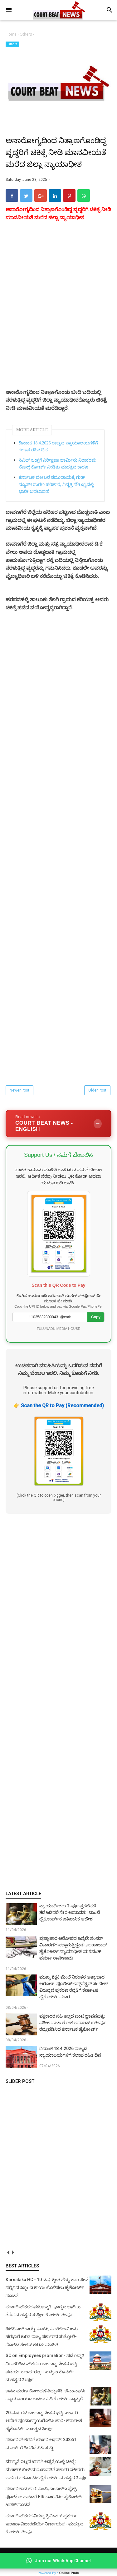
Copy (95, 1317)
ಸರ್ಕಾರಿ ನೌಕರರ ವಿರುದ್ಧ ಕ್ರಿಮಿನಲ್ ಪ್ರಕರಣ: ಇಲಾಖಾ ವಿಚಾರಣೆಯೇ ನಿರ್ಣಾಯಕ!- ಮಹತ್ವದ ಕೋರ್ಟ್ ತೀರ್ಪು (45, 2523)
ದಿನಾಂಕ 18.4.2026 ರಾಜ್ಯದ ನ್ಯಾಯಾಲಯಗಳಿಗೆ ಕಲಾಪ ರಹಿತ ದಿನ (58, 446)
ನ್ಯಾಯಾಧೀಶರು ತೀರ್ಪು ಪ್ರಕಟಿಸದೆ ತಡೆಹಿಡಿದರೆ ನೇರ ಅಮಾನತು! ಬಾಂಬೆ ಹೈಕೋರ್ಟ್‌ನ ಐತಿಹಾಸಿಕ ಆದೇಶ (69, 1912)
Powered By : (58, 2573)
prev (8, 2252)
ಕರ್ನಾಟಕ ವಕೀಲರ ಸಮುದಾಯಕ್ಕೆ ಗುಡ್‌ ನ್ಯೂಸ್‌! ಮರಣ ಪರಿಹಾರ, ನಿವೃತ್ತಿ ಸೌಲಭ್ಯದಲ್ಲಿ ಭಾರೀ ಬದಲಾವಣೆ (56, 484)
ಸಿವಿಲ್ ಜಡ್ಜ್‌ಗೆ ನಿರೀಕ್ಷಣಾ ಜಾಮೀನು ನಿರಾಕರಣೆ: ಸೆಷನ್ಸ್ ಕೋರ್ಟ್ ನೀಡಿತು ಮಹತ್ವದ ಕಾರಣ (57, 463)
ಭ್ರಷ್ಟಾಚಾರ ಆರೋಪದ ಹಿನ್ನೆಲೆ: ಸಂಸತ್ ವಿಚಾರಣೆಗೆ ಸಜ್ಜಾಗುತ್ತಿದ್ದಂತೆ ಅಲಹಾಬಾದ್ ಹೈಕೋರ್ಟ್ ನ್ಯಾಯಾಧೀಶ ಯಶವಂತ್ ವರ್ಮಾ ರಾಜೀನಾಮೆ (73, 1948)
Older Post (97, 1090)
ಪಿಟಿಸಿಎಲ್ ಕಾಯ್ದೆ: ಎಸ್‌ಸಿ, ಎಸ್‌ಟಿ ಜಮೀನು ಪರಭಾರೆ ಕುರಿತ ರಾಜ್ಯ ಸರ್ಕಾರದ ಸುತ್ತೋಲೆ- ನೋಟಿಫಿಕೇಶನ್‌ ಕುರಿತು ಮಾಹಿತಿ (42, 2336)
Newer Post (19, 1090)
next (12, 2252)
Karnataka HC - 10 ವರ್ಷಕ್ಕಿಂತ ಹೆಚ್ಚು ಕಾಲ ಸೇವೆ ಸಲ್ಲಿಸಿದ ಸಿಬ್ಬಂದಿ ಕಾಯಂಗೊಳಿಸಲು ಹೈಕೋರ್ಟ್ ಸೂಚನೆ (47, 2287)
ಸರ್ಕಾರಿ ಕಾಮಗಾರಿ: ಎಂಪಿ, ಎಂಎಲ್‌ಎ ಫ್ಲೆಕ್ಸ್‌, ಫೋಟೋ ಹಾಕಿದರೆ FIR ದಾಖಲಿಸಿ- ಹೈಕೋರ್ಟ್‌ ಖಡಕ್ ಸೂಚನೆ (44, 2496)
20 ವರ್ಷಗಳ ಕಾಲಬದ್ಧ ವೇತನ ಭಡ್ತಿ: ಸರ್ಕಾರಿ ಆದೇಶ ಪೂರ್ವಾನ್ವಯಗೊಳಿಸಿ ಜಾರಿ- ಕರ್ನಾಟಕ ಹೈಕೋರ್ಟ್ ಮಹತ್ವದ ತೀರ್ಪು (44, 2420)
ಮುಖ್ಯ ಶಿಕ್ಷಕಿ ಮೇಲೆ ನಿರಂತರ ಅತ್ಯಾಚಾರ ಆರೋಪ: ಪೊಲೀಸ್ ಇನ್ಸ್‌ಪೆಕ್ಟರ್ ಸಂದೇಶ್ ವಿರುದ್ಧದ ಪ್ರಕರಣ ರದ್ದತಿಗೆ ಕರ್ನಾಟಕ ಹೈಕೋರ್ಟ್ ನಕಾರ (73, 1986)
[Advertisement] (58, 1702)
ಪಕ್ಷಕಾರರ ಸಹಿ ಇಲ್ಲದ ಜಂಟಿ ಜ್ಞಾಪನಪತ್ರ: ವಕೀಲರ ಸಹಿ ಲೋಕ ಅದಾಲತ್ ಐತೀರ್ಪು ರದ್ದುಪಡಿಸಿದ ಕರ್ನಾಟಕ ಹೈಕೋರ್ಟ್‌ (72, 2023)
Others (12, 44)
